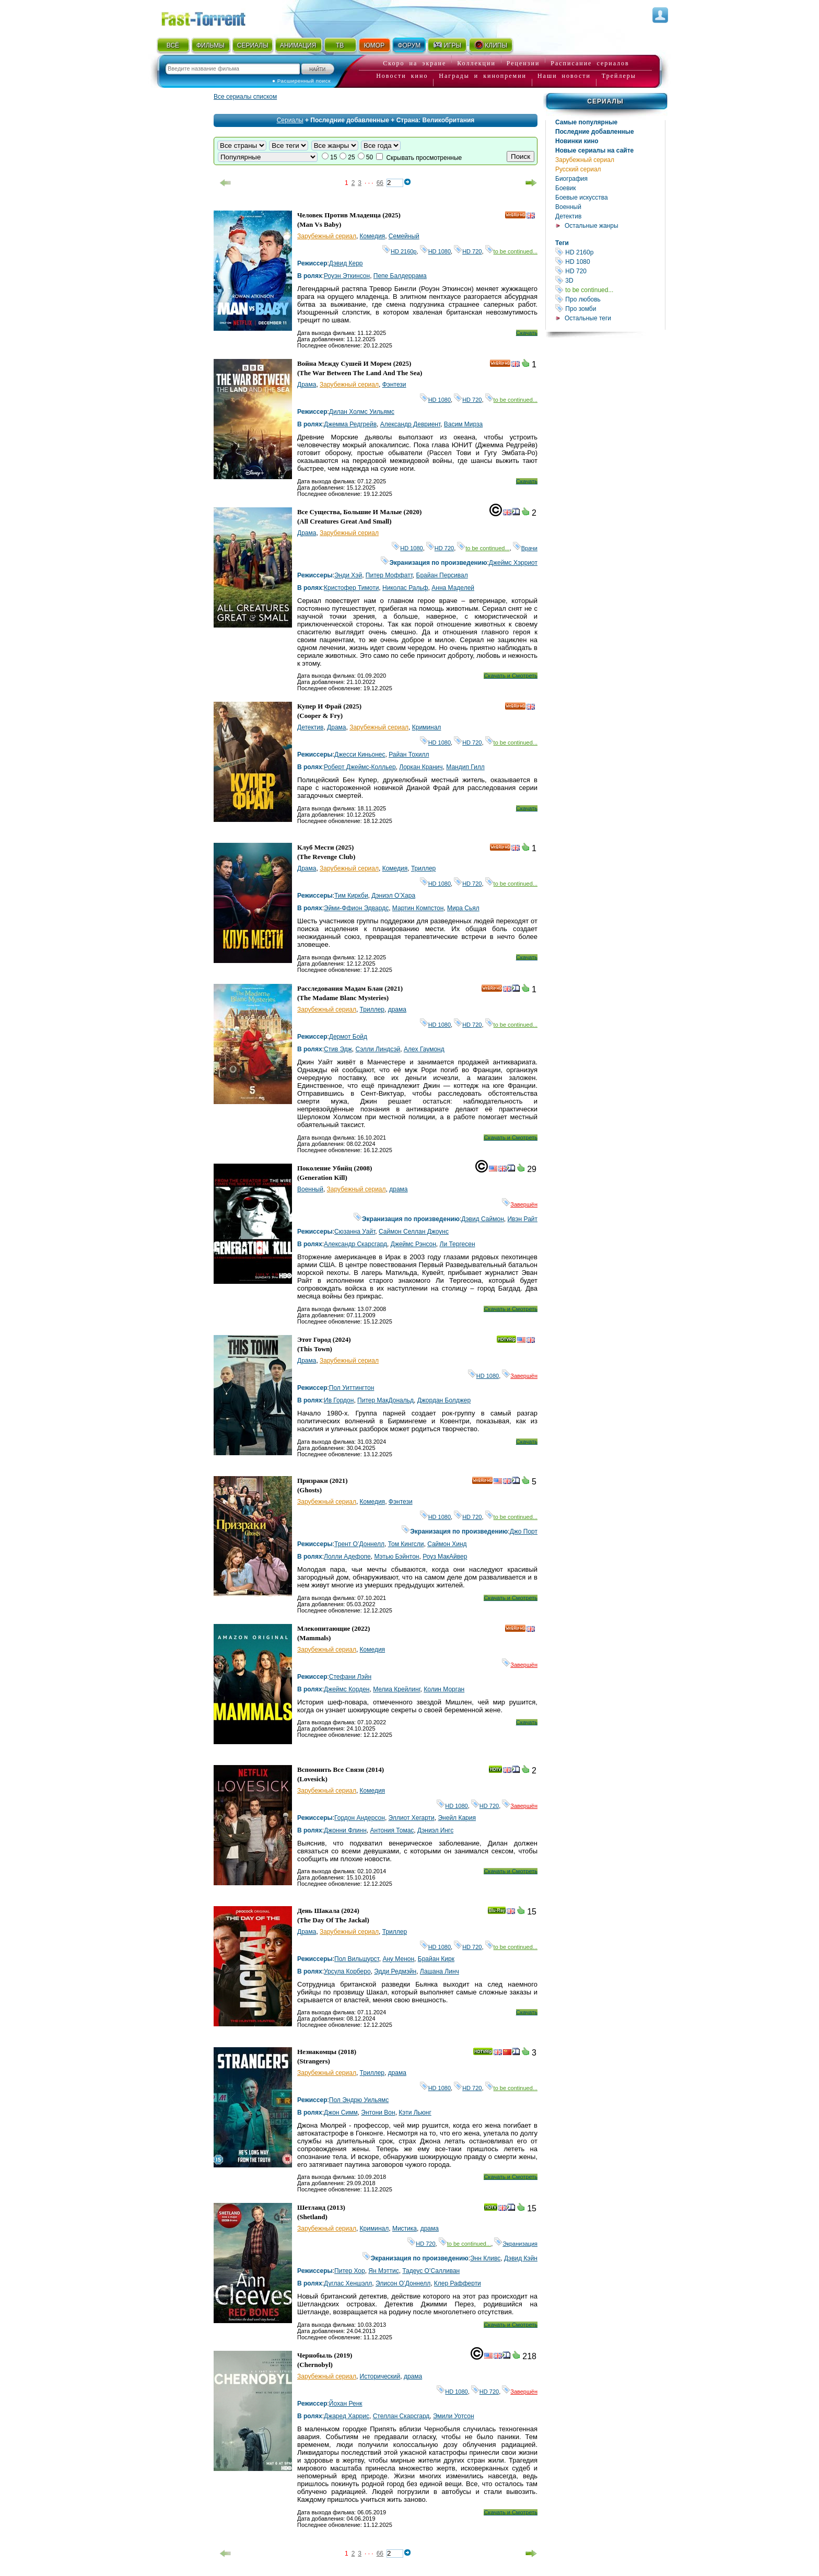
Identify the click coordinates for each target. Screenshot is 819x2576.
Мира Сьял (463, 908)
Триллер (423, 868)
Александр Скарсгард (355, 1244)
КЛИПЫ (490, 45)
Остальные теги (588, 318)
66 (380, 183)
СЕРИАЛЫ (252, 45)
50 (369, 157)
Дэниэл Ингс (435, 1830)
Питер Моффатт (389, 575)
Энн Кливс (485, 2258)
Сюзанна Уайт (354, 1231)
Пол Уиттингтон (352, 1387)
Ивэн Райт (522, 1219)
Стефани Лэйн (350, 1676)
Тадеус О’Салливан (431, 2271)
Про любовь (610, 299)
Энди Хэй (348, 575)
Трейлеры (619, 75)
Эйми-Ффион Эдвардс (356, 908)
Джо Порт (523, 1531)
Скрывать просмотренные (424, 157)
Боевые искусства (581, 197)
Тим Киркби (351, 895)
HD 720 (610, 271)
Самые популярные (586, 122)
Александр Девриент (410, 424)
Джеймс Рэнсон (413, 1244)
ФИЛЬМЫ (210, 45)
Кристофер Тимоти (351, 587)
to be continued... (610, 290)
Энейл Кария (457, 1817)
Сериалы (605, 101)
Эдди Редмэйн (395, 1971)
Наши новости (564, 75)
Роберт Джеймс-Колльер (360, 767)
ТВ (340, 45)
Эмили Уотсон (453, 2416)
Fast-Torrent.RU (213, 17)
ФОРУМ (408, 45)
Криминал (426, 727)
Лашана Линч (439, 1971)
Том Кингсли (406, 1544)
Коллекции (476, 63)
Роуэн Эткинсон (347, 276)
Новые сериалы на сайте (594, 150)
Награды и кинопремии (482, 75)
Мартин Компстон (417, 908)
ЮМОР (374, 45)
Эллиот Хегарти (412, 1817)
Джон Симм (341, 2112)
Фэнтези (394, 384)
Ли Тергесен (457, 1244)
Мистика (404, 2228)
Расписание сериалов (590, 63)
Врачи (525, 548)
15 (333, 157)
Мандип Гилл (465, 767)
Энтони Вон (378, 2112)
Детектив (568, 216)
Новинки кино (577, 141)
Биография (571, 178)
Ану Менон (398, 1959)
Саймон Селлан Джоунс (414, 1231)
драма (397, 1009)
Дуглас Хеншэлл (348, 2283)
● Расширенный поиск (301, 81)
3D (610, 280)
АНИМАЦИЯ (298, 45)
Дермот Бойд (348, 1036)
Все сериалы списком (245, 96)
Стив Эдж (338, 1049)
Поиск (520, 156)
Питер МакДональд (385, 1400)
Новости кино (402, 75)
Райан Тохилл (409, 754)
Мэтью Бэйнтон (396, 1556)
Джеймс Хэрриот (513, 562)
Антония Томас (392, 1830)
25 (351, 157)
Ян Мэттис (383, 2271)
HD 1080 (610, 261)
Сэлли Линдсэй (378, 1049)
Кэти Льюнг (415, 2112)
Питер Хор (349, 2271)
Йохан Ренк (345, 2403)
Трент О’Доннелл (359, 1544)
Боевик (565, 188)
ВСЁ (173, 45)
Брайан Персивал (442, 575)
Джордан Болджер (444, 1400)
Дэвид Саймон (482, 1219)
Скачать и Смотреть (510, 675)
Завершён (519, 1204)
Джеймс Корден (346, 1689)
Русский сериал (578, 169)
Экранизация (515, 2244)
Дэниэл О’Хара (393, 895)
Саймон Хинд (446, 1544)
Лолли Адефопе (347, 1556)
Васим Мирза (463, 424)
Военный (568, 207)
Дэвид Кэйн (520, 2258)
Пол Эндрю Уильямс (359, 2100)
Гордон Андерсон (359, 1817)
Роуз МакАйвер (445, 1556)
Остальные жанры (591, 225)
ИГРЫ (446, 45)
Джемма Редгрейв (350, 424)
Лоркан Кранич (420, 767)
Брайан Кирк (436, 1959)
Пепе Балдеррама (400, 276)
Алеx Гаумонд (424, 1049)
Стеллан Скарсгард (401, 2416)
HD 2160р (610, 252)
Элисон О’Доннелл (403, 2283)
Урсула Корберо (347, 1971)
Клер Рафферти (457, 2283)
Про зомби (610, 308)
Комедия (372, 236)
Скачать (526, 333)
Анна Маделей (452, 587)
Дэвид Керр (346, 263)
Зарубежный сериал (584, 160)
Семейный (404, 236)
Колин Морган (444, 1689)
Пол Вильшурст (356, 1959)
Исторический (380, 2376)
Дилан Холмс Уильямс (361, 411)
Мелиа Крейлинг (396, 1689)
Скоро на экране (414, 63)
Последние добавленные (594, 131)
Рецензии (523, 63)
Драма (306, 384)
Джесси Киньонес (359, 754)
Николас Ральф (405, 587)
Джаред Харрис (346, 2416)
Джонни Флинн (345, 1830)
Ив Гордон (339, 1400)
